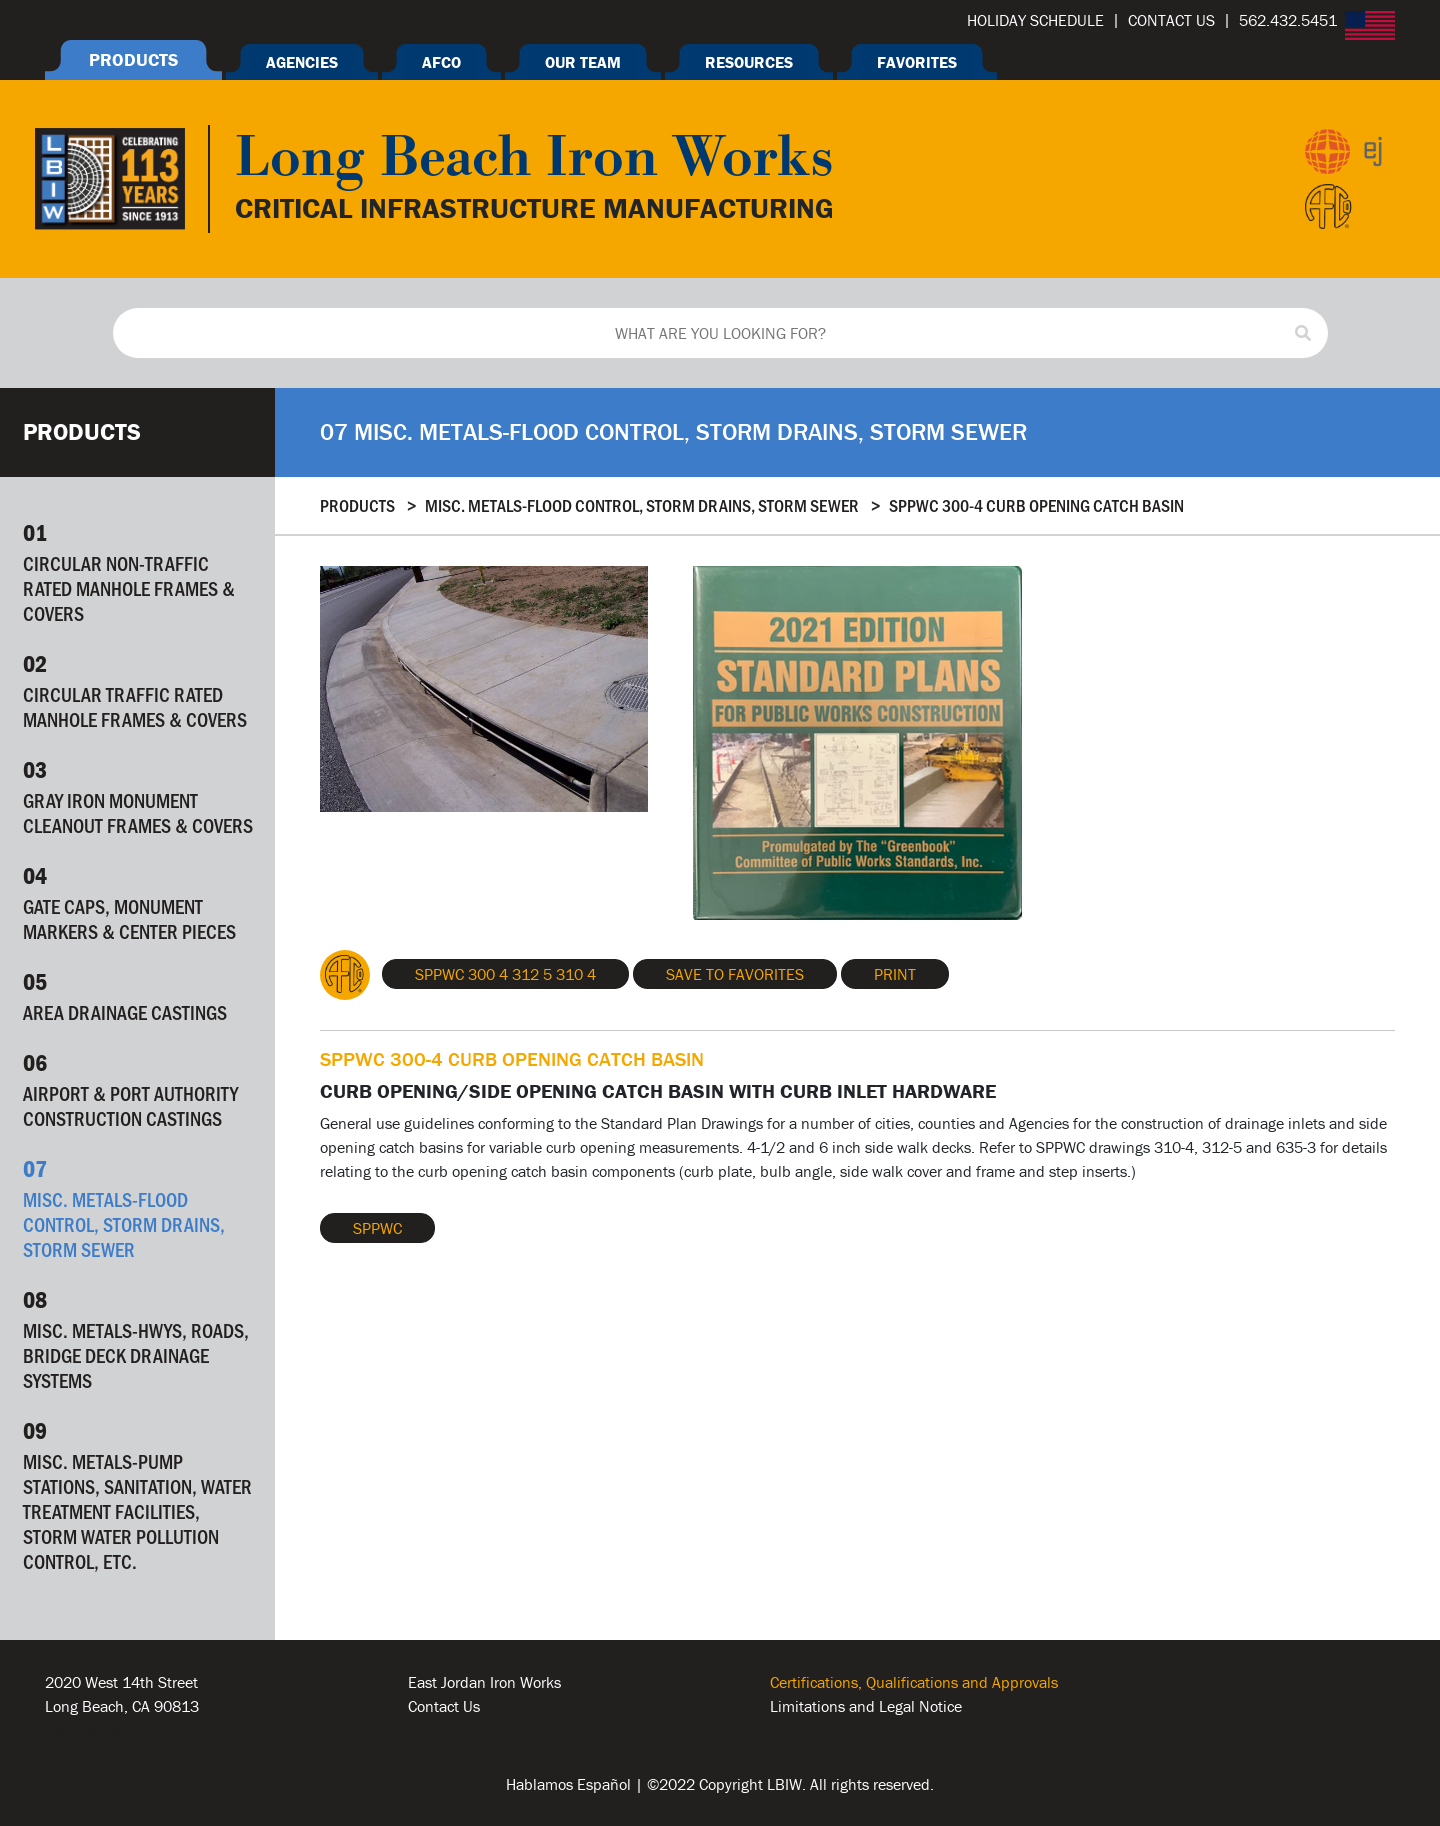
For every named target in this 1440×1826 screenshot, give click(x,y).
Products (357, 505)
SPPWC (377, 1228)
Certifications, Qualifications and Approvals (914, 1682)
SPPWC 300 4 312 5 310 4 (505, 974)
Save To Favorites (735, 974)
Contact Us (444, 1706)
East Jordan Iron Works (484, 1682)
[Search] (1303, 333)
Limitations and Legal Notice (866, 1706)
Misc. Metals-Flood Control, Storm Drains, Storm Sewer (642, 505)
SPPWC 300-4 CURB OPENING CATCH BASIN (1036, 505)
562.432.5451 (94, 1730)
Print (895, 974)
